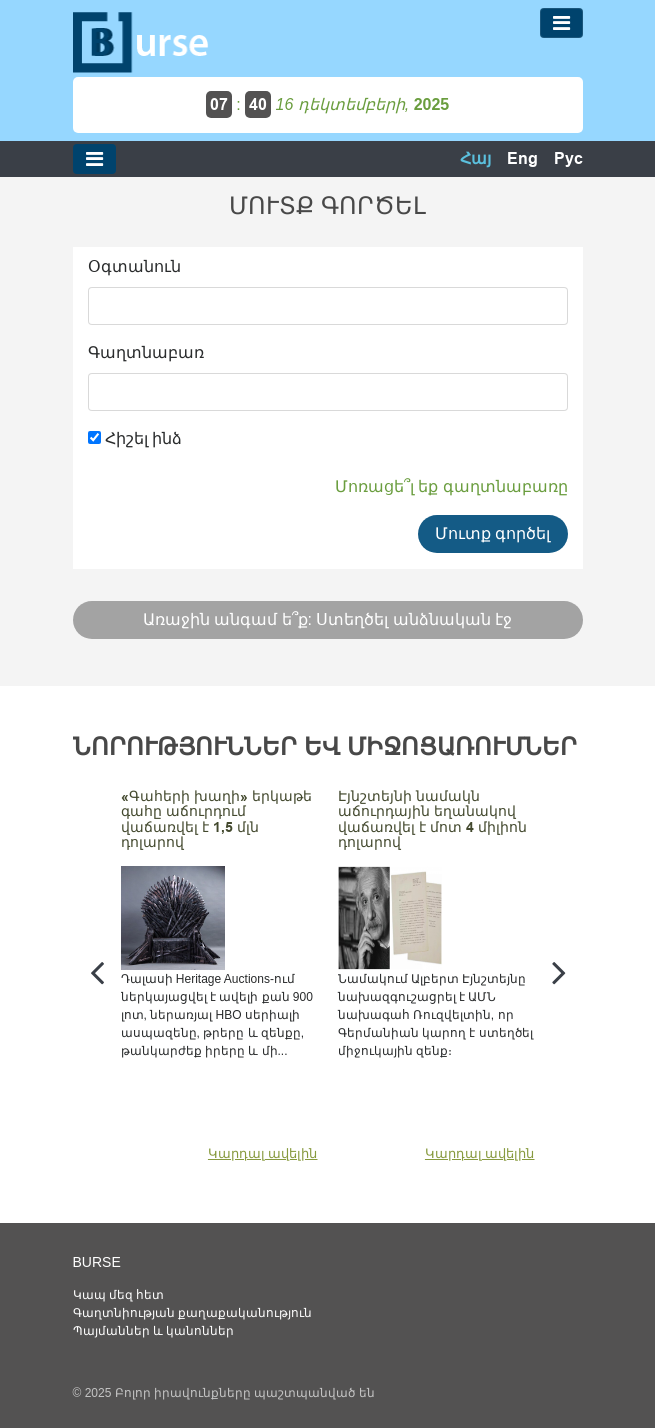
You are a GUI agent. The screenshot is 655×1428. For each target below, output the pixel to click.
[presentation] (97, 972)
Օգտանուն (134, 266)
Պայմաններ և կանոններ (154, 1331)
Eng (522, 158)
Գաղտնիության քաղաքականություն (192, 1313)
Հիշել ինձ (135, 438)
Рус (568, 158)
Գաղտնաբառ (146, 352)
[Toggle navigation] (561, 23)
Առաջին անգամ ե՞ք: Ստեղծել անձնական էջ (328, 619)
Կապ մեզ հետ (119, 1295)
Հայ (475, 158)
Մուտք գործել (492, 533)
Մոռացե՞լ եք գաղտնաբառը (451, 486)
